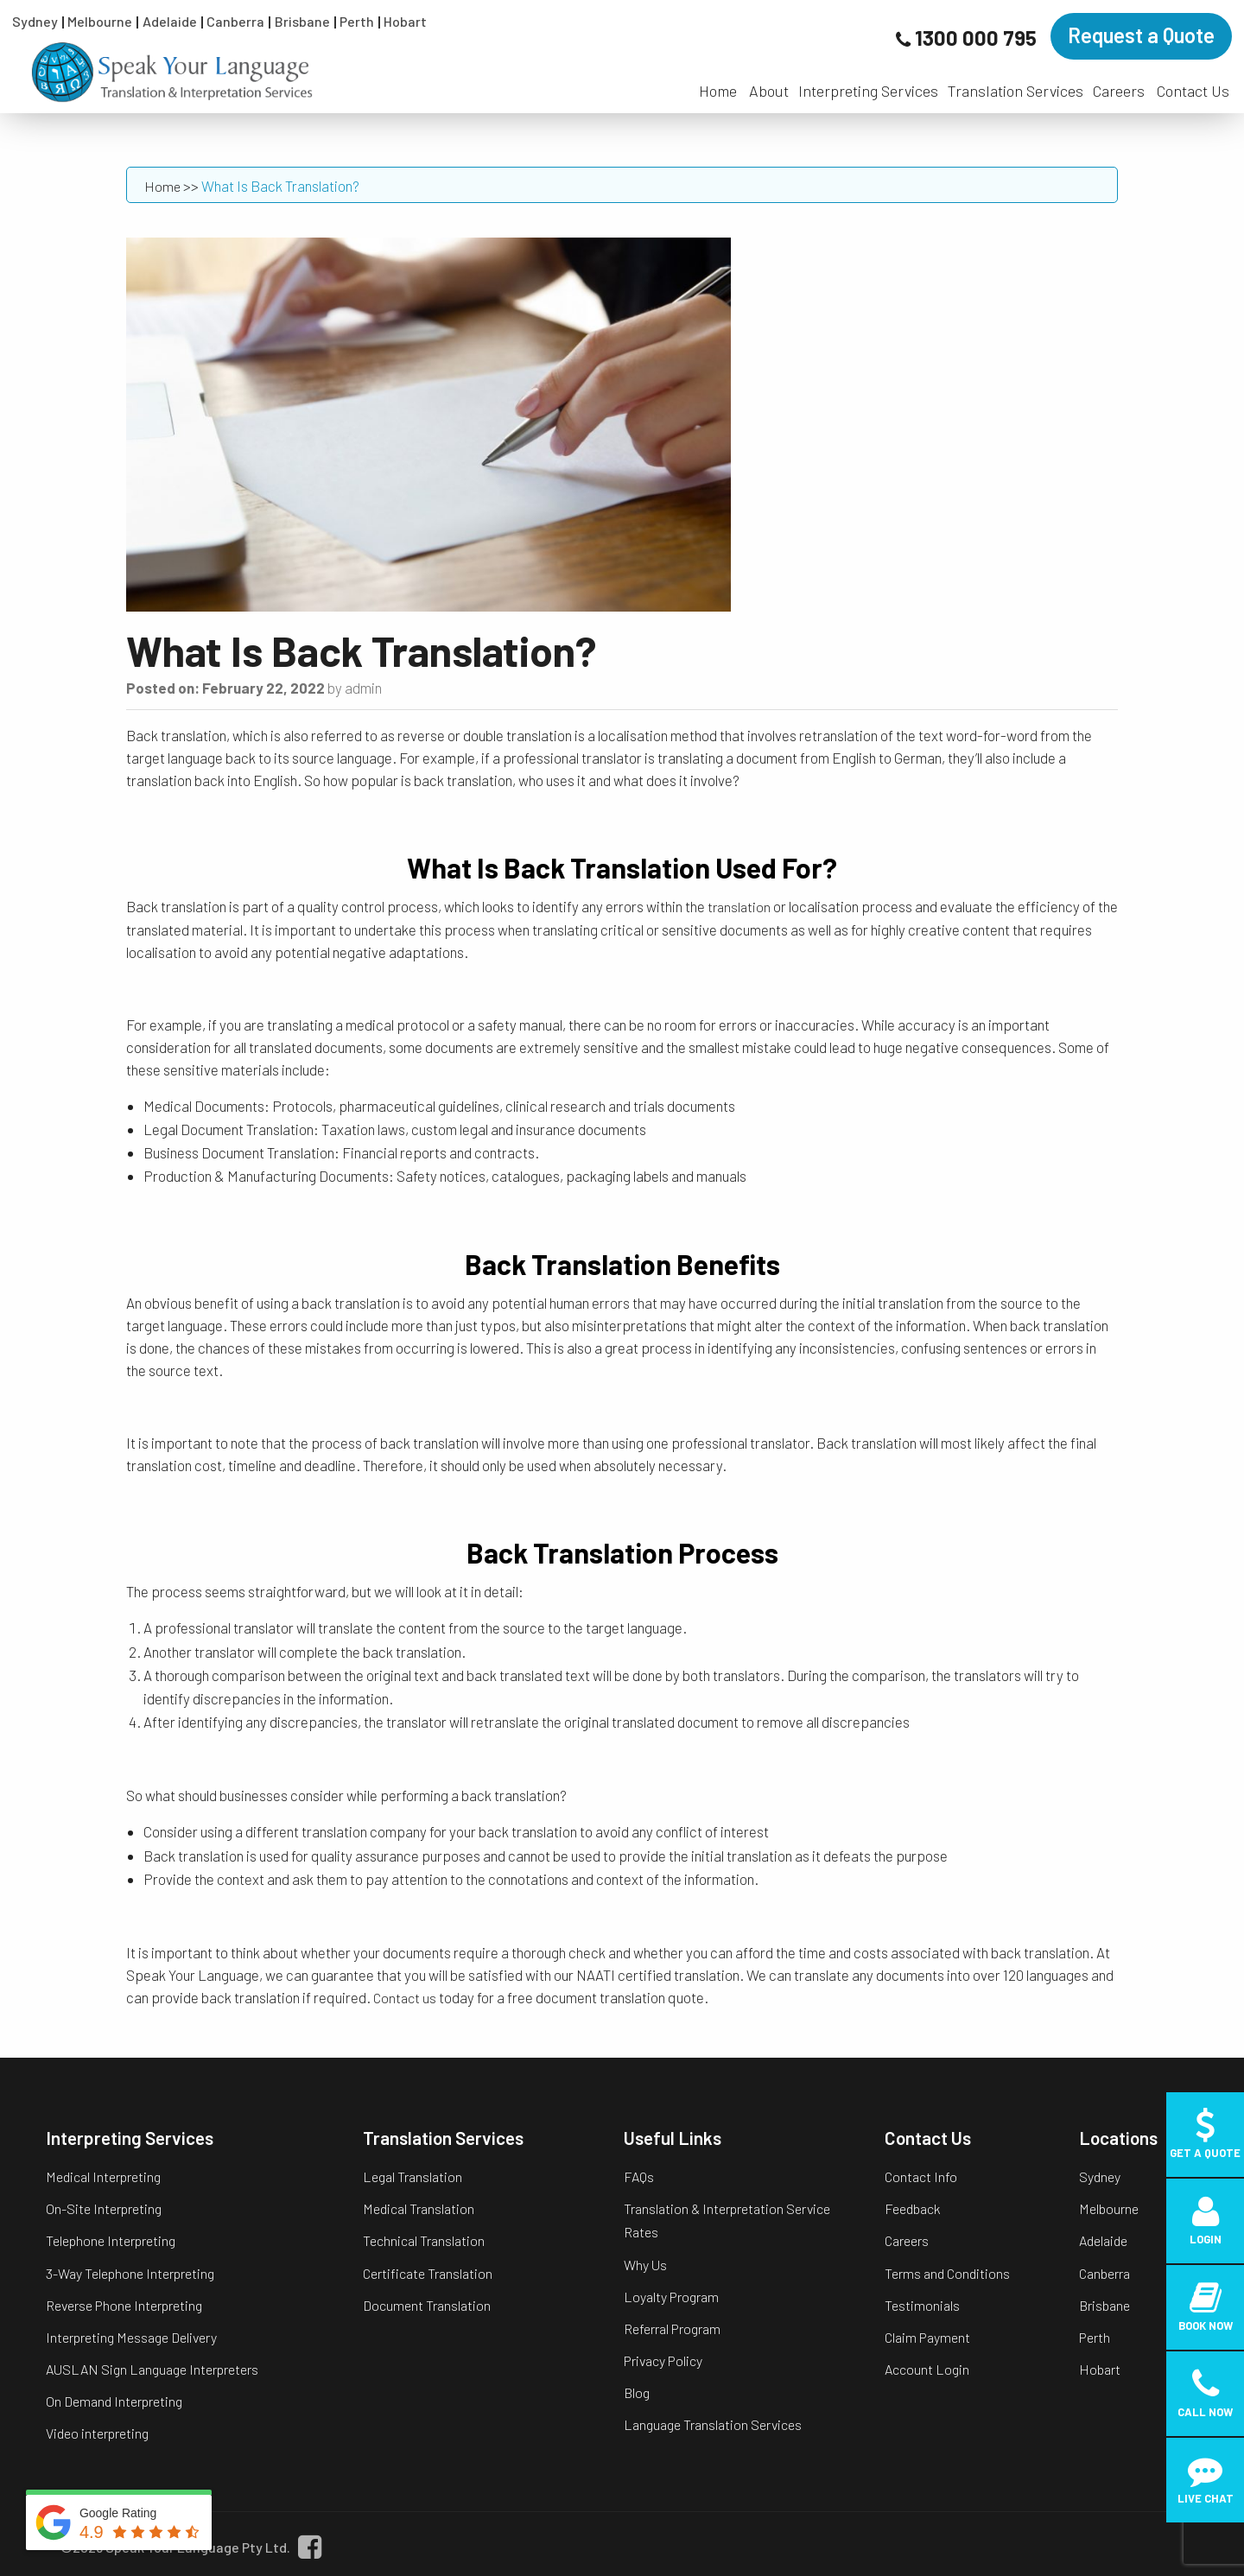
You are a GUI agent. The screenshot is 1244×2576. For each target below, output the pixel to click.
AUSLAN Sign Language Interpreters (152, 2369)
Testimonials (922, 2305)
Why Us (645, 2264)
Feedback (913, 2208)
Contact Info (921, 2176)
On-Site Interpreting (104, 2208)
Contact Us (1193, 90)
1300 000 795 (976, 37)
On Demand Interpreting (114, 2401)
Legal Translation (412, 2176)
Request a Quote (1141, 35)
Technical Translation (424, 2240)
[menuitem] (717, 82)
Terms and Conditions (947, 2273)
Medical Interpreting (103, 2176)
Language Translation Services (713, 2424)
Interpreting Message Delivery (131, 2337)
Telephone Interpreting (110, 2240)
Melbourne (99, 21)
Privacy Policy (663, 2360)
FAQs (639, 2176)
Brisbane (302, 21)
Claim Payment (927, 2337)
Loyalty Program (671, 2296)
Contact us (404, 1997)
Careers (1119, 90)
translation (739, 906)
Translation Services (1015, 90)
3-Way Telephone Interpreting (130, 2273)
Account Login (927, 2369)
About (769, 90)
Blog (637, 2392)
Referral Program (672, 2328)
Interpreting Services (868, 90)
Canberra (235, 21)
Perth (357, 21)
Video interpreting (97, 2433)
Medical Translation (418, 2208)
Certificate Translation (427, 2273)
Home (718, 90)
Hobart (405, 21)
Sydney (35, 21)
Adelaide (170, 21)
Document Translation (427, 2305)
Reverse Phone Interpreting (124, 2305)
